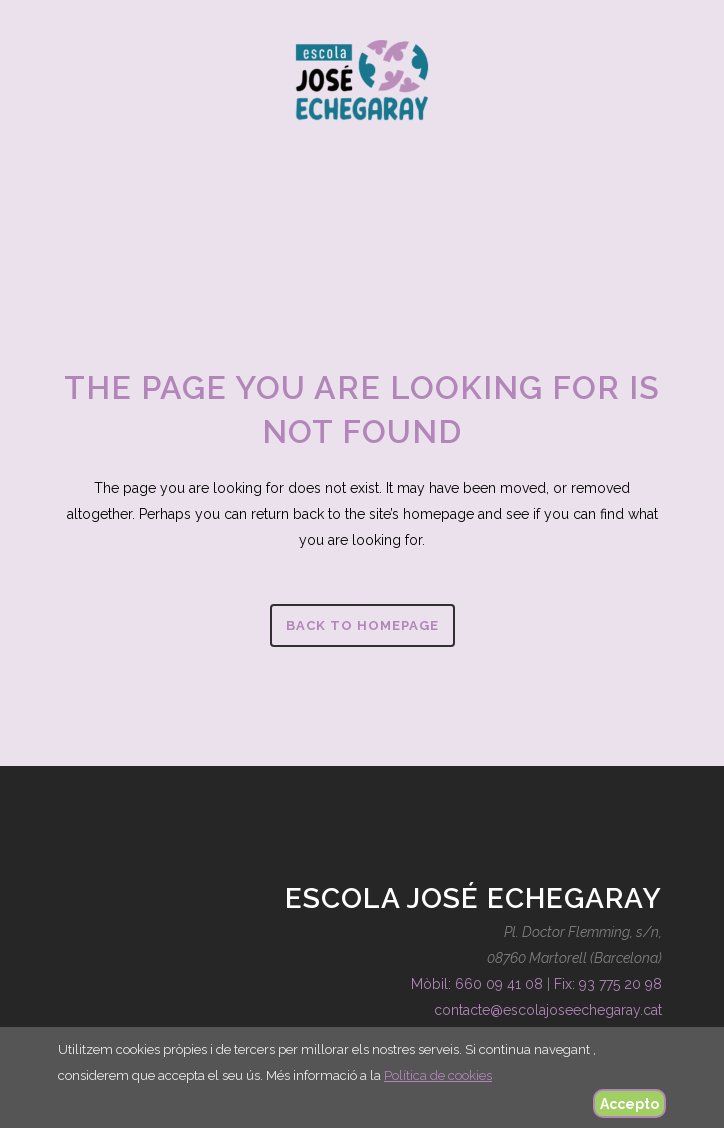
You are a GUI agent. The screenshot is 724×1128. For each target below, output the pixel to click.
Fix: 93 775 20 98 (608, 984)
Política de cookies (438, 1075)
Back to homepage (362, 625)
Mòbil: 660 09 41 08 (477, 984)
